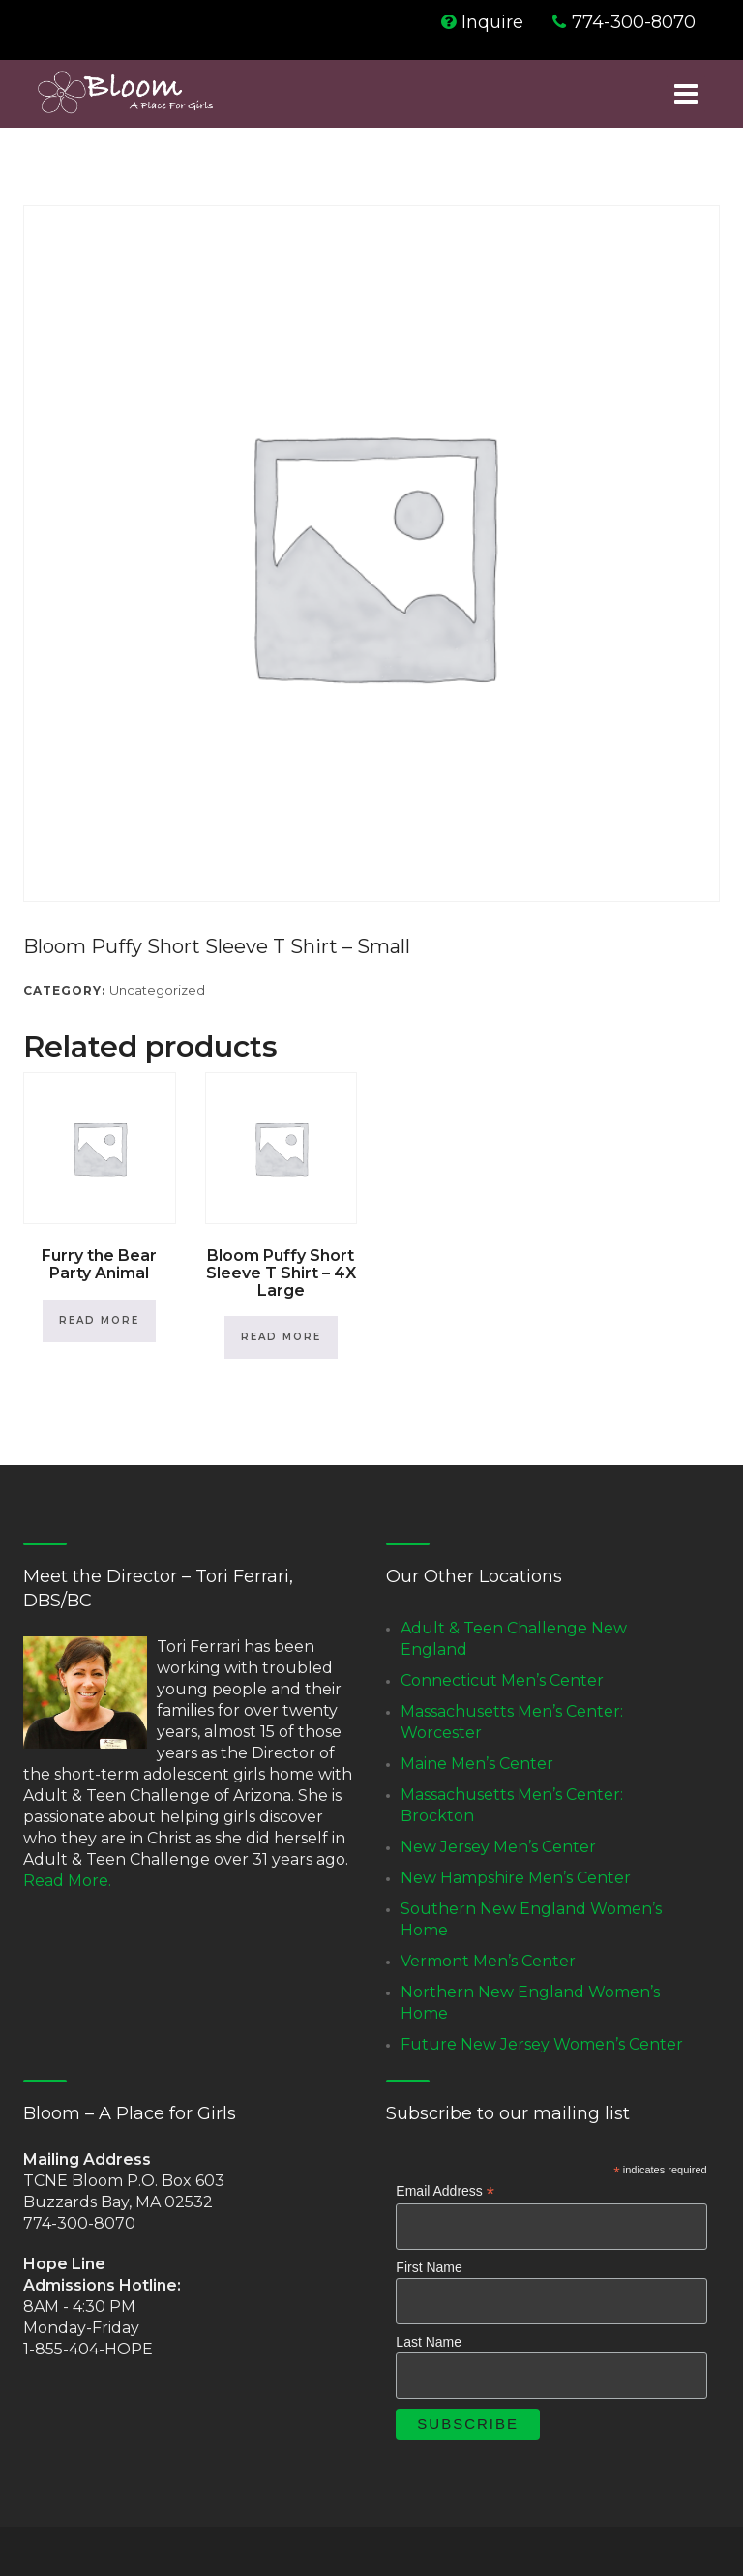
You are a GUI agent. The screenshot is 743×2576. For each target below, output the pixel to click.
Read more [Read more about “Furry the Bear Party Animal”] (99, 1320)
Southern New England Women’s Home (531, 1919)
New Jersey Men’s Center (498, 1847)
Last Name (428, 2342)
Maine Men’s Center (477, 1763)
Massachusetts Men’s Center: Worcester (512, 1722)
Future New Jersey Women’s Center (542, 2044)
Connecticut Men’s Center (502, 1680)
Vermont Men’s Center (488, 1961)
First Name (428, 2267)
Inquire (492, 22)
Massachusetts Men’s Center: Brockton (512, 1805)
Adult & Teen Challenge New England (514, 1639)
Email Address (445, 2191)
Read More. (67, 1881)
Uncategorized (157, 990)
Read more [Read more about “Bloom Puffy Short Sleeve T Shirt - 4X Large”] (281, 1337)
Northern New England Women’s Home (530, 2002)
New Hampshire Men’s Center (516, 1878)
